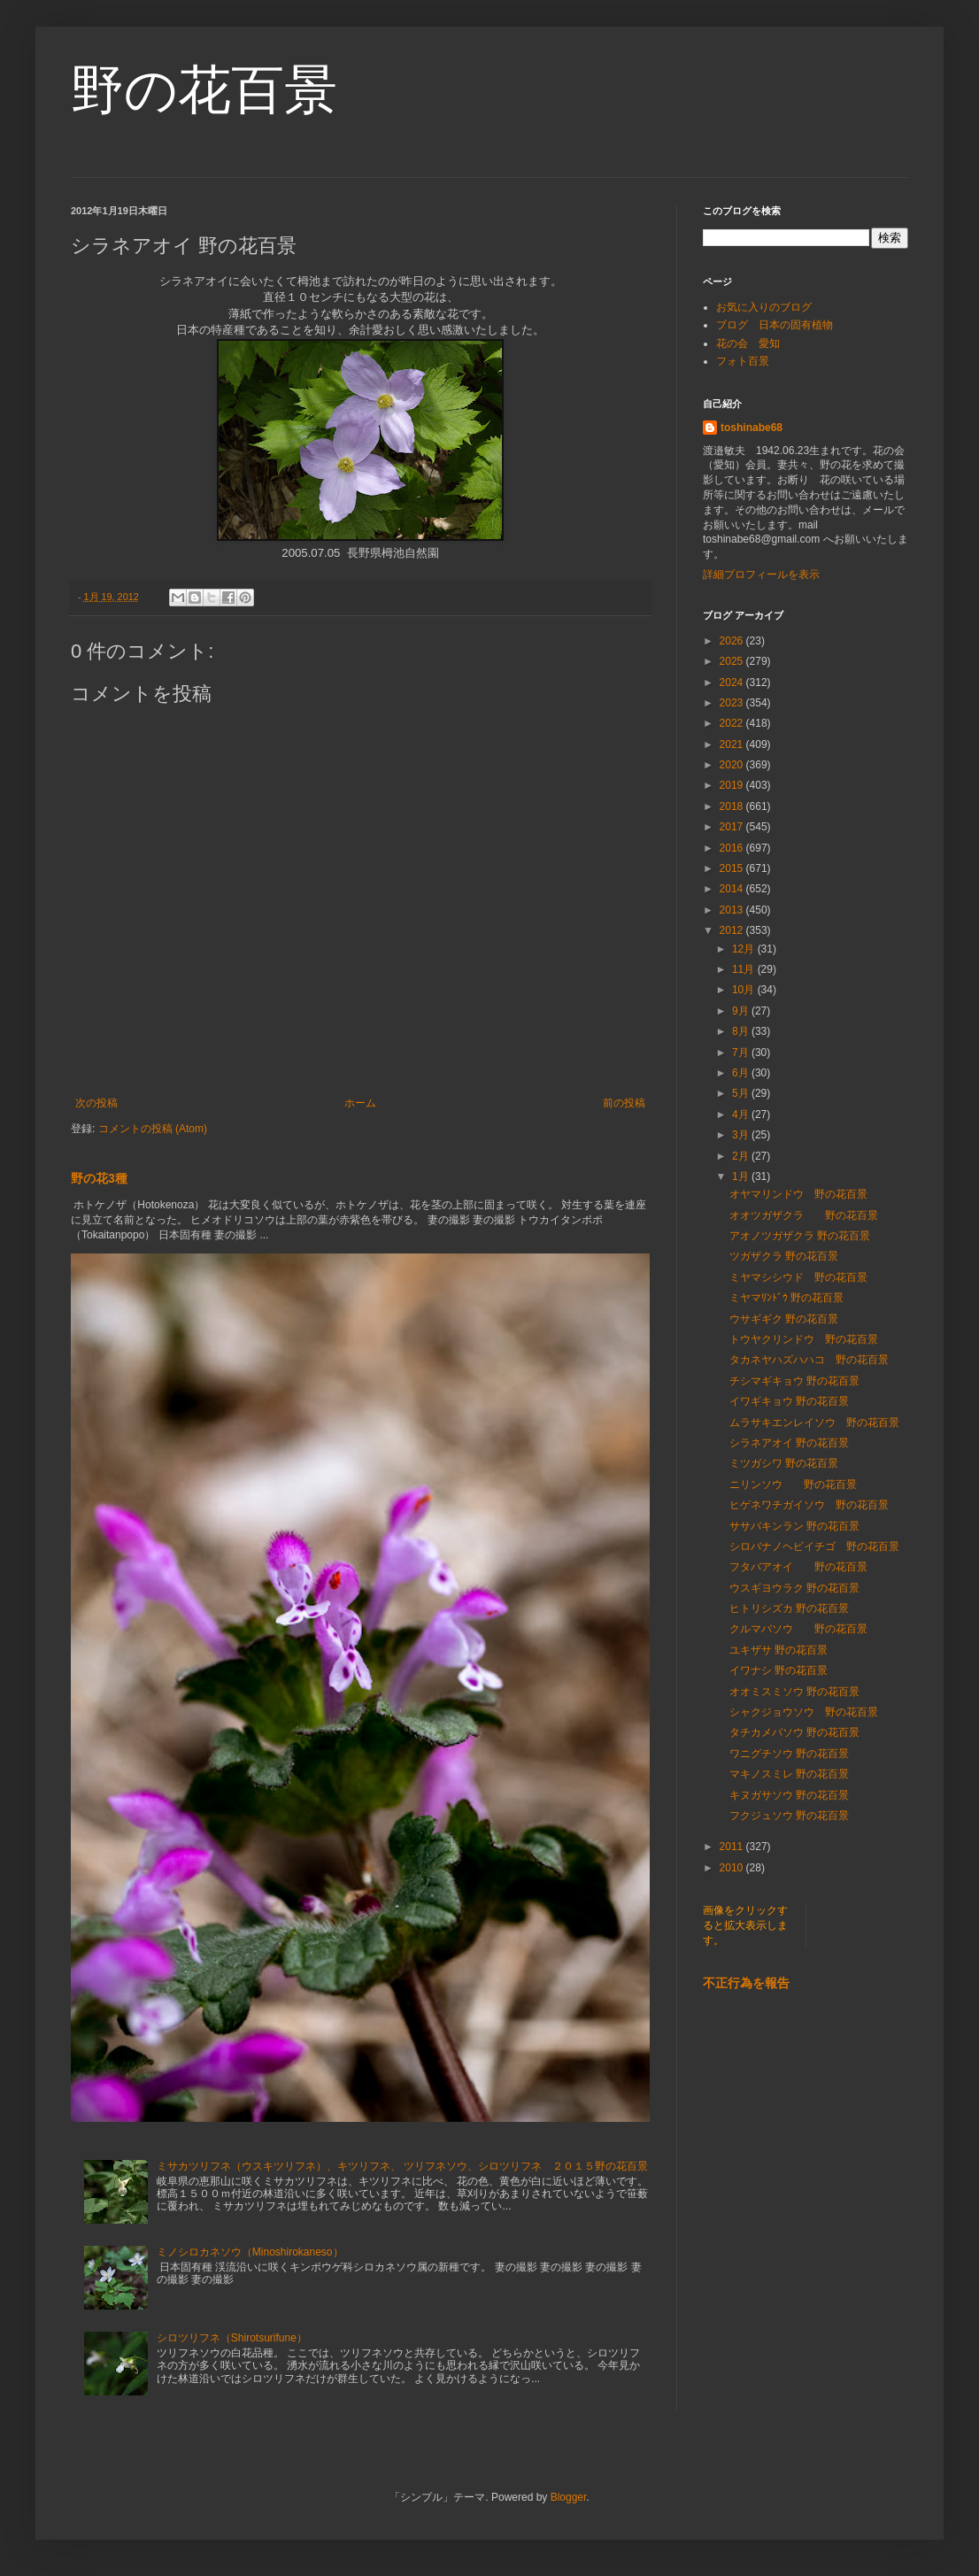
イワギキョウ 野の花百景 (789, 1401)
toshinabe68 (751, 427)
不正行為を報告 (746, 1983)
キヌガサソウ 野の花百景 (789, 1795)
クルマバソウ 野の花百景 (798, 1629)
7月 (742, 1052)
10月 (745, 989)
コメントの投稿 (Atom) (152, 1128)
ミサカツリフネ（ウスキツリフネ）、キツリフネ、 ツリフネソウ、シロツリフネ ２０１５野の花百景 (402, 2166)
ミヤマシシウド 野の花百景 (798, 1277)
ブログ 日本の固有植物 (774, 325)
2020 (733, 765)
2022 (733, 723)
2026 (733, 641)
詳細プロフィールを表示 (761, 574)
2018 (733, 806)
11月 (745, 969)
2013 (733, 910)
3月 (742, 1135)
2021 (733, 744)
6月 (742, 1073)
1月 (742, 1176)
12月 (745, 949)
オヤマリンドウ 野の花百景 (798, 1194)
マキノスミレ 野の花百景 (789, 1774)
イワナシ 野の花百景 (778, 1670)
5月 (742, 1093)
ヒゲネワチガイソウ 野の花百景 (809, 1505)
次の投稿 (96, 1103)
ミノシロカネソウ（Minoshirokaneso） (250, 2252)
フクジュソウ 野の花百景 (789, 1815)
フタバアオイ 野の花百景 (798, 1567)
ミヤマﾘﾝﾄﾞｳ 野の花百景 (786, 1298)
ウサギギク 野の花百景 (783, 1319)
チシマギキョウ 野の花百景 (794, 1381)
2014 (733, 889)
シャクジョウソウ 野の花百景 (803, 1712)
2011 (733, 1846)
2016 (733, 848)
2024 (733, 682)
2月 (742, 1156)
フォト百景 (742, 361)
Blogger (569, 2497)
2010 (733, 1868)
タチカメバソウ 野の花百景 (794, 1732)
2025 (733, 661)
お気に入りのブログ (764, 307)
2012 (733, 930)
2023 (733, 703)
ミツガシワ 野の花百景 (783, 1463)
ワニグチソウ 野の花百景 (789, 1753)
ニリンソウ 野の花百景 (793, 1484)
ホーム (360, 1103)
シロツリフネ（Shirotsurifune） (232, 2338)
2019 (733, 785)
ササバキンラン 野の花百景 (794, 1526)
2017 (733, 827)
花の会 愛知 (748, 343)
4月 (742, 1114)
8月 (742, 1031)
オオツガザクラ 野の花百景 (803, 1215)
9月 (742, 1011)
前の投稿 (624, 1103)
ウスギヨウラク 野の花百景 (794, 1588)
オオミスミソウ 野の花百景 (794, 1691)
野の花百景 (204, 90)
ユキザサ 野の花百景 (778, 1650)
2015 (733, 868)
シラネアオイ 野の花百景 (789, 1443)
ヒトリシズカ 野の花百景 (789, 1608)
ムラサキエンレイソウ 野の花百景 (814, 1422)
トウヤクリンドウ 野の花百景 (803, 1339)
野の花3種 (99, 1178)
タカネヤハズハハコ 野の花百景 (809, 1360)
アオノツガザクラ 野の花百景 (799, 1236)
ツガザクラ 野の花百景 (783, 1256)
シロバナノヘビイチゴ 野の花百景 (814, 1546)
